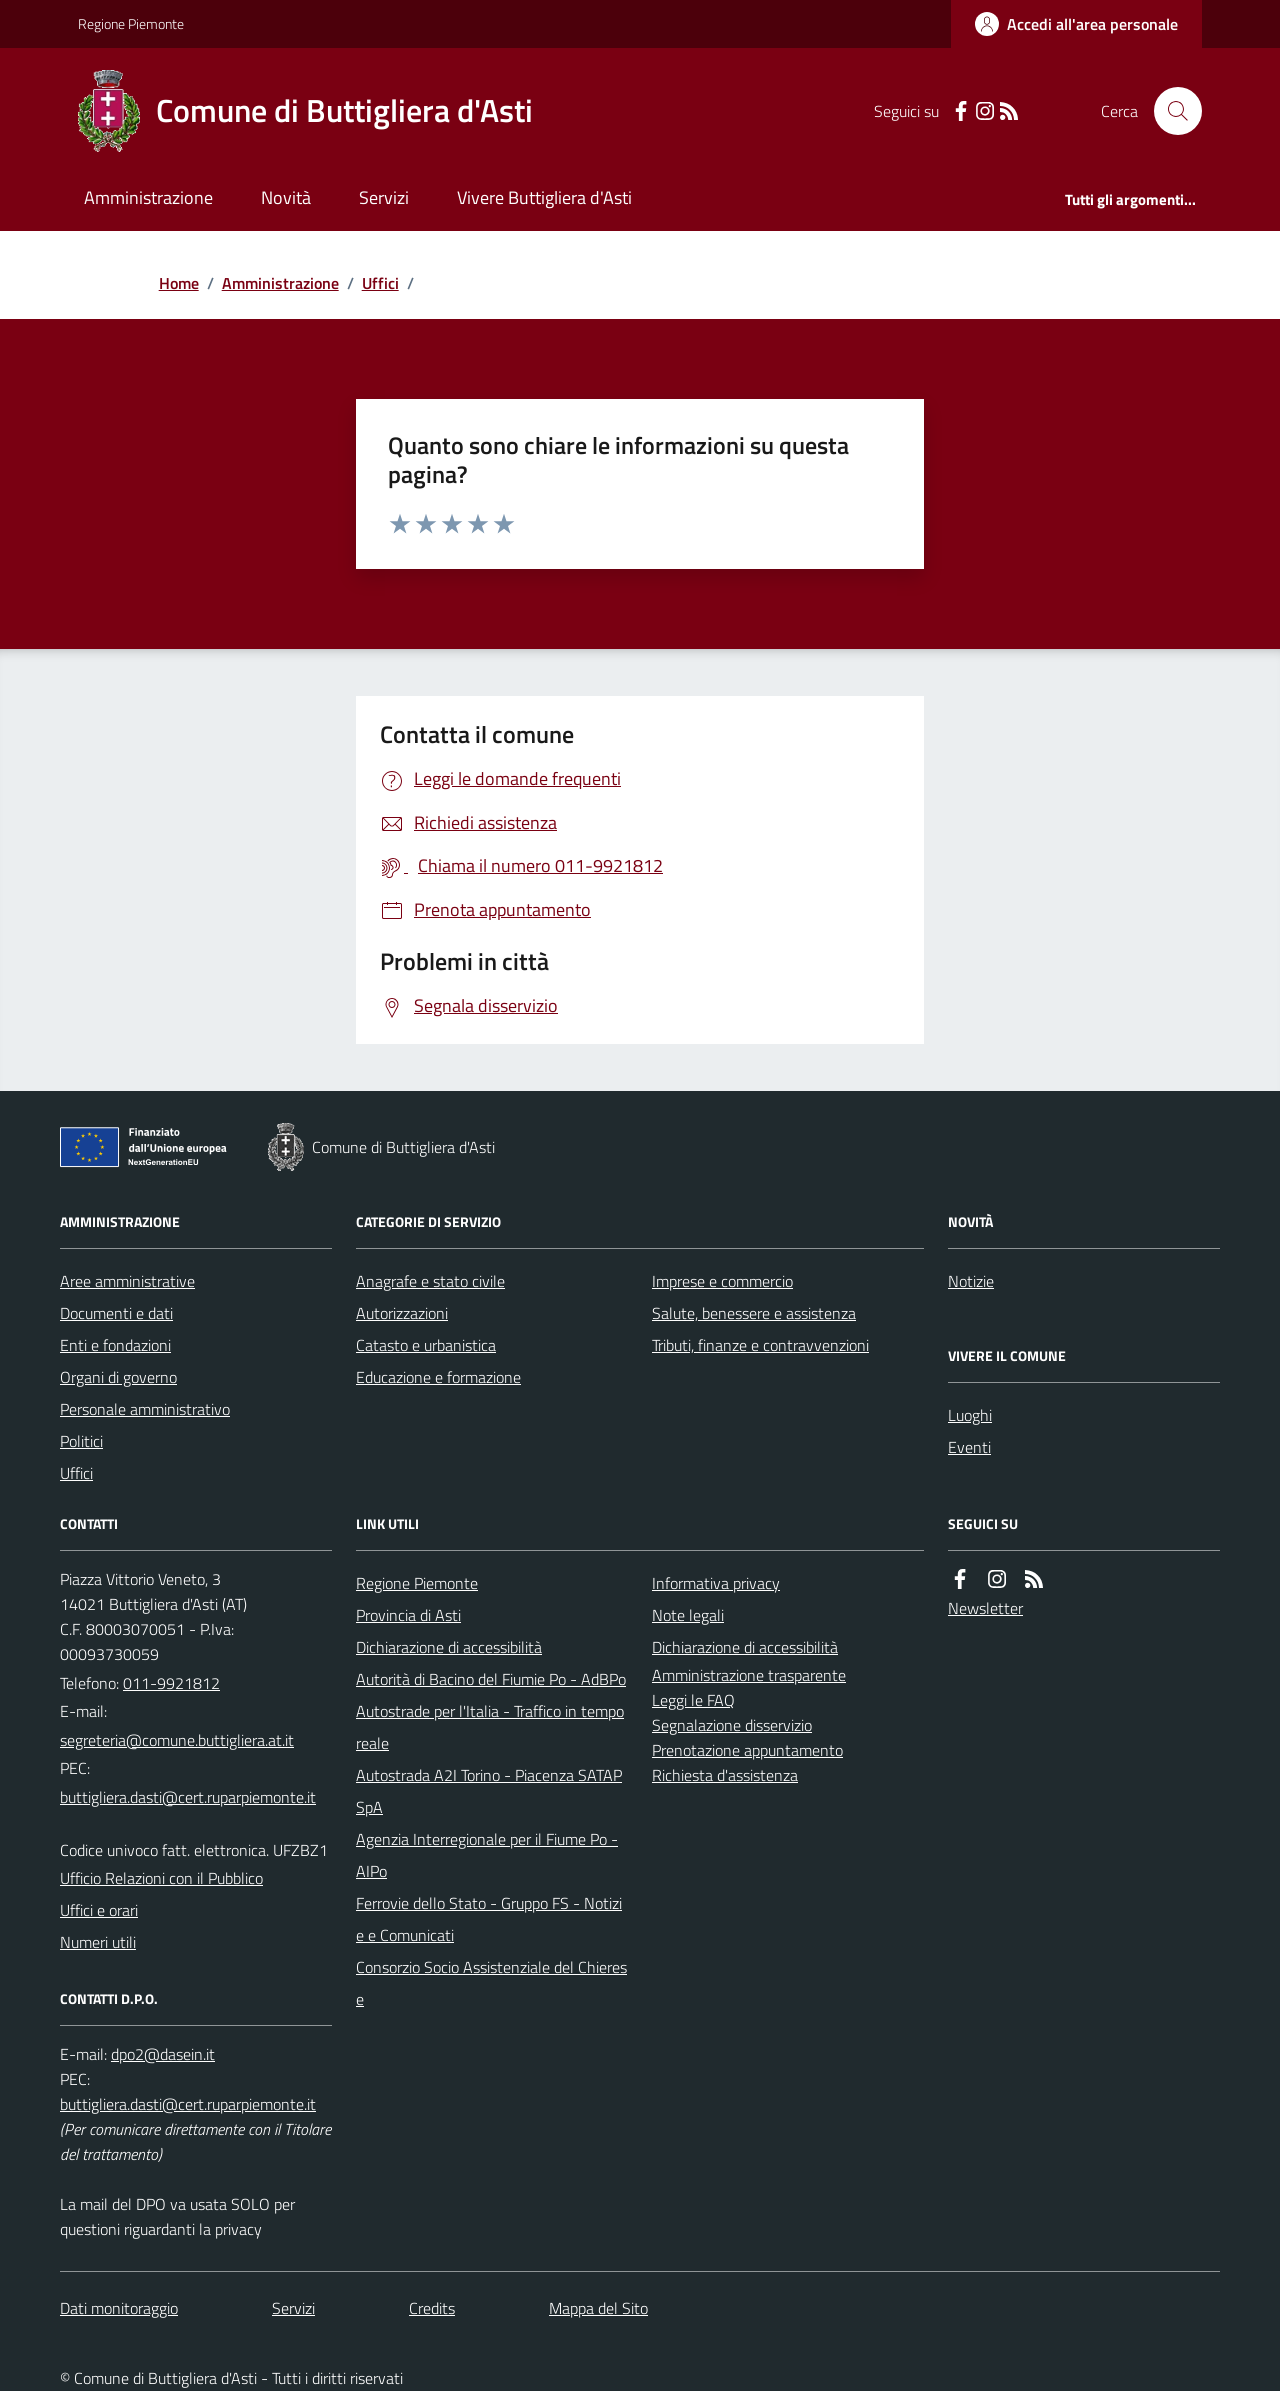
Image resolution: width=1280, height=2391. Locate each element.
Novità (286, 197)
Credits (432, 2308)
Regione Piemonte (131, 23)
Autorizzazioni (402, 1313)
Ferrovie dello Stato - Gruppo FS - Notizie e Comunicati (489, 1919)
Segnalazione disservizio (732, 1725)
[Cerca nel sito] (1170, 111)
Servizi (384, 197)
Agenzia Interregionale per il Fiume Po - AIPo (487, 1855)
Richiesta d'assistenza (725, 1775)
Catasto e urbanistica (426, 1345)
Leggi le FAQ (693, 1700)
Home (179, 283)
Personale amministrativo (145, 1409)
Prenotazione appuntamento (747, 1750)
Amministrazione (148, 197)
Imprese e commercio (722, 1281)
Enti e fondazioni (115, 1345)
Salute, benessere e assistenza (754, 1313)
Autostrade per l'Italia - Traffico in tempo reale (490, 1727)
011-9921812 (171, 1683)
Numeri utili (98, 1942)
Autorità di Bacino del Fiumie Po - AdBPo (491, 1679)
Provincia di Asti (408, 1615)
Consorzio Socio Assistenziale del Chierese (491, 1983)
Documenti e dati (116, 1313)
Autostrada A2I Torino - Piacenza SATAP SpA (489, 1791)
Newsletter (985, 1608)
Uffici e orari (99, 1910)
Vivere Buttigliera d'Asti (544, 197)
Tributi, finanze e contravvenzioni (760, 1345)
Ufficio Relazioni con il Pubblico (161, 1878)
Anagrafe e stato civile (430, 1281)
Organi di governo (118, 1377)
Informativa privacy (716, 1583)
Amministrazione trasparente (749, 1675)
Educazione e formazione (438, 1377)
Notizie (971, 1281)
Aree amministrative (127, 1281)
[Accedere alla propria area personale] (1076, 24)
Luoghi (970, 1415)
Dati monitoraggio (119, 2308)
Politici (81, 1441)
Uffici (380, 283)
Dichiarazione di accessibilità (449, 1647)
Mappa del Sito (598, 2308)
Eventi (969, 1447)
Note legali (688, 1615)
